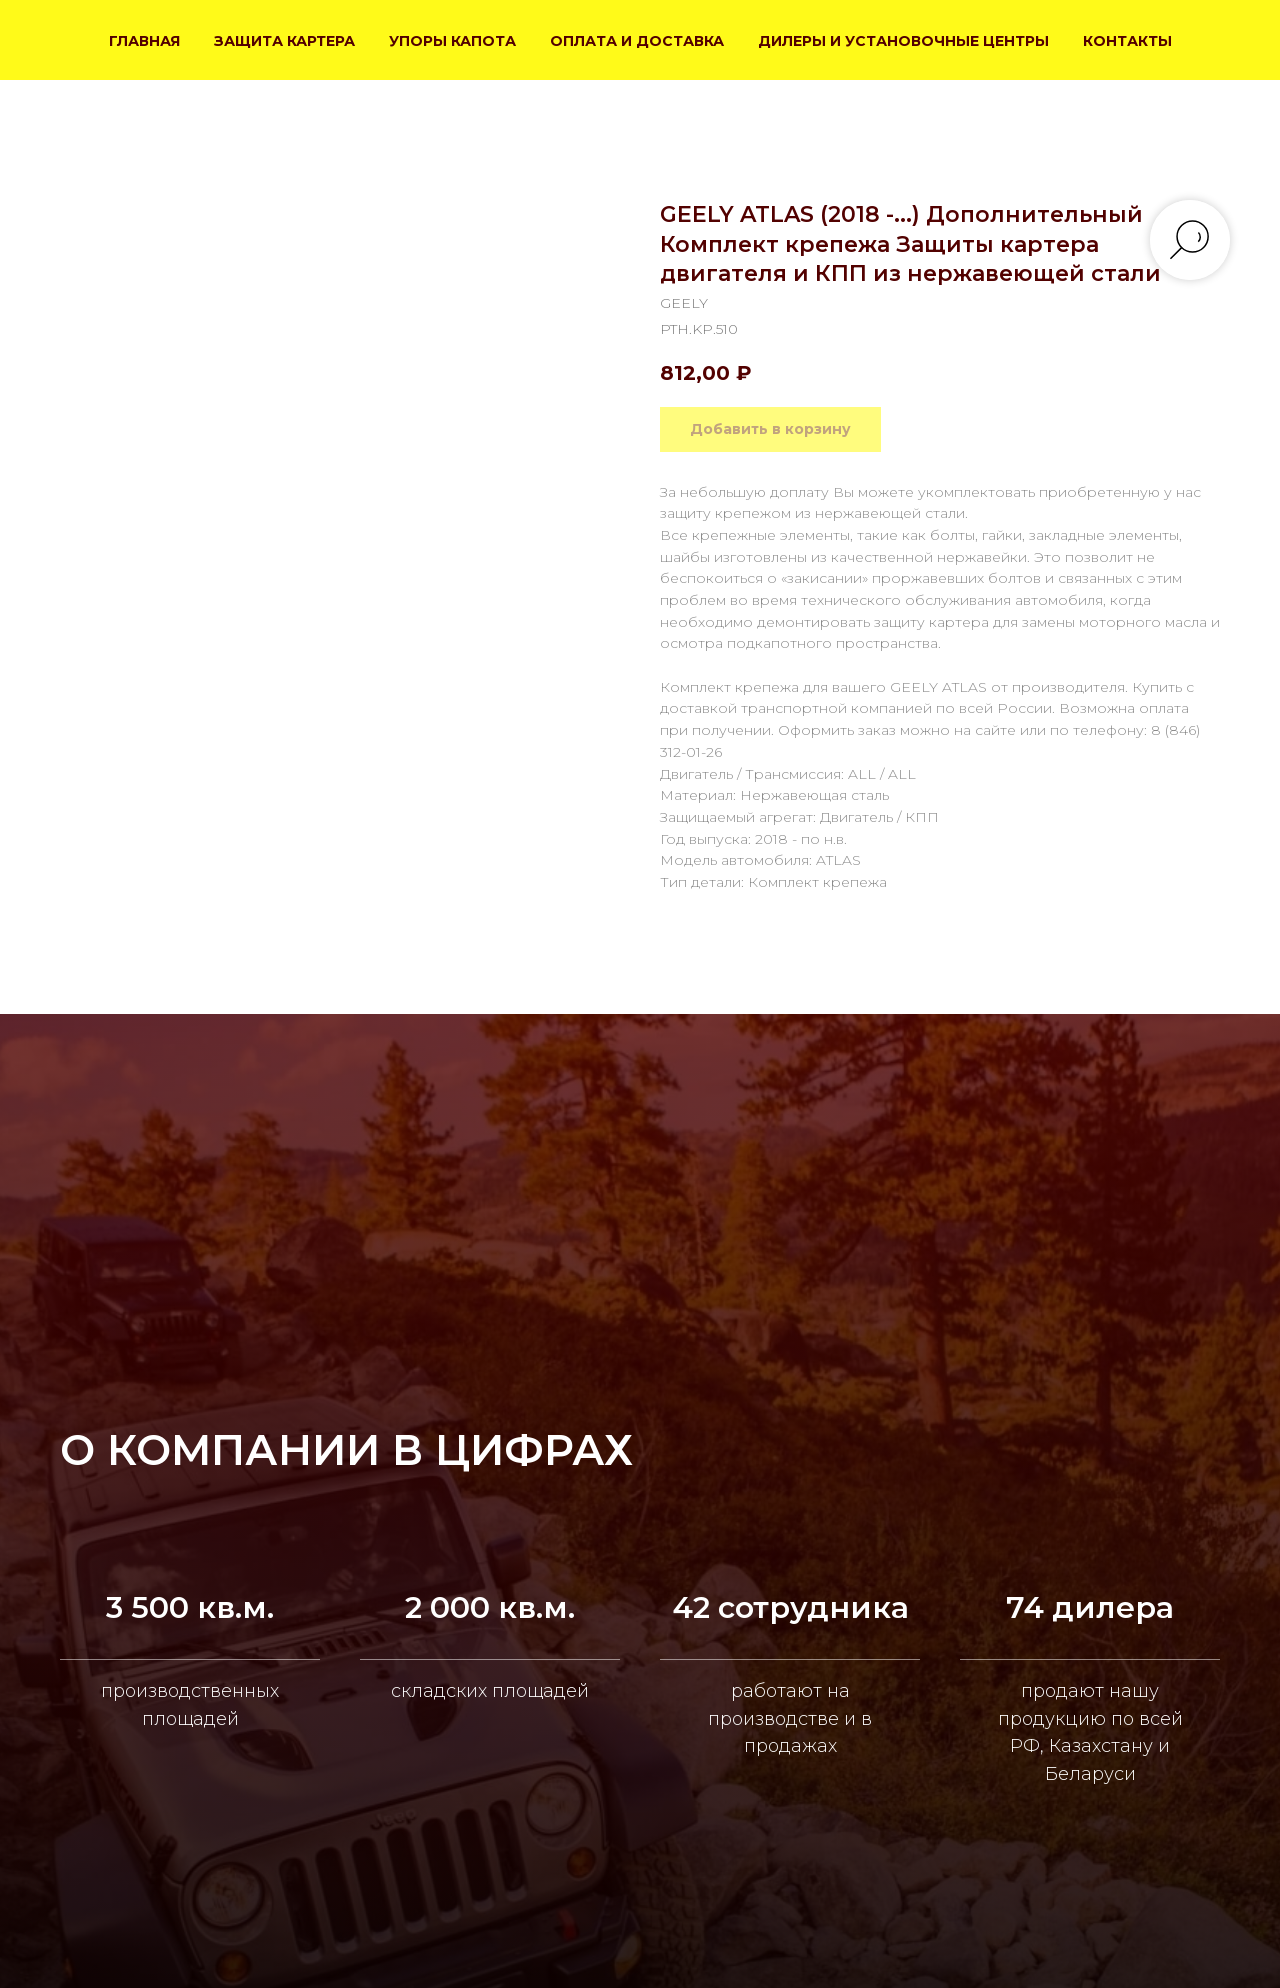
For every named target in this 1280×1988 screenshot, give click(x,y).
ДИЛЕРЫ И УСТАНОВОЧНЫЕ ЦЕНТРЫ (903, 41)
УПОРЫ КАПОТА (452, 41)
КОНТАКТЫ (1127, 41)
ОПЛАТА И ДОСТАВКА (637, 41)
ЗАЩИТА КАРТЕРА (284, 41)
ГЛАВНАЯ (144, 41)
